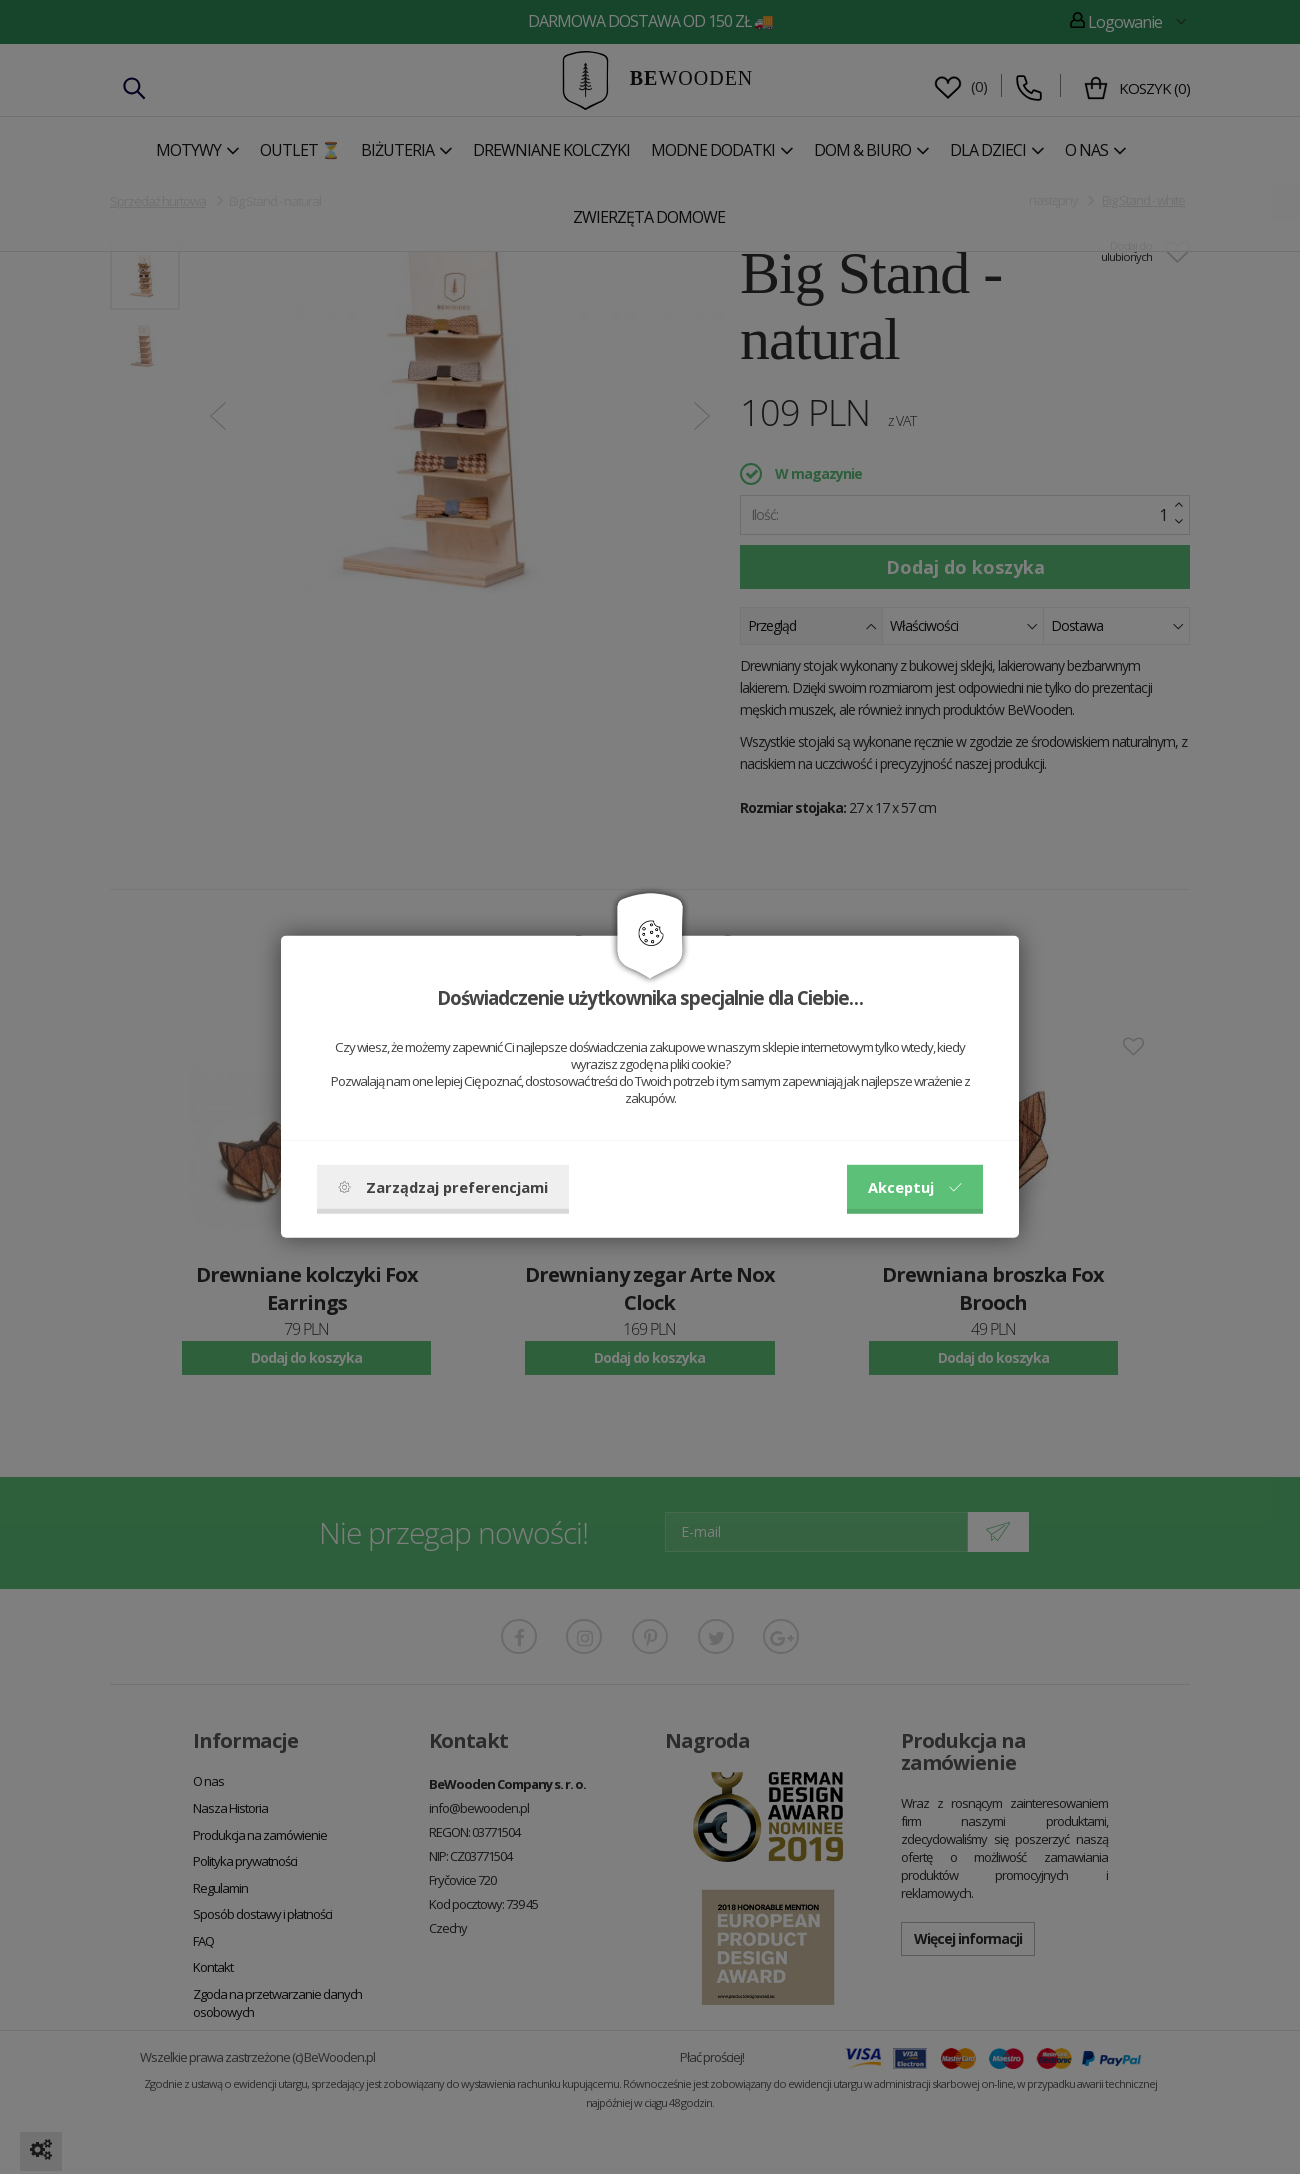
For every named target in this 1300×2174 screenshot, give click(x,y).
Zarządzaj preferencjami (443, 1187)
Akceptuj (915, 1187)
